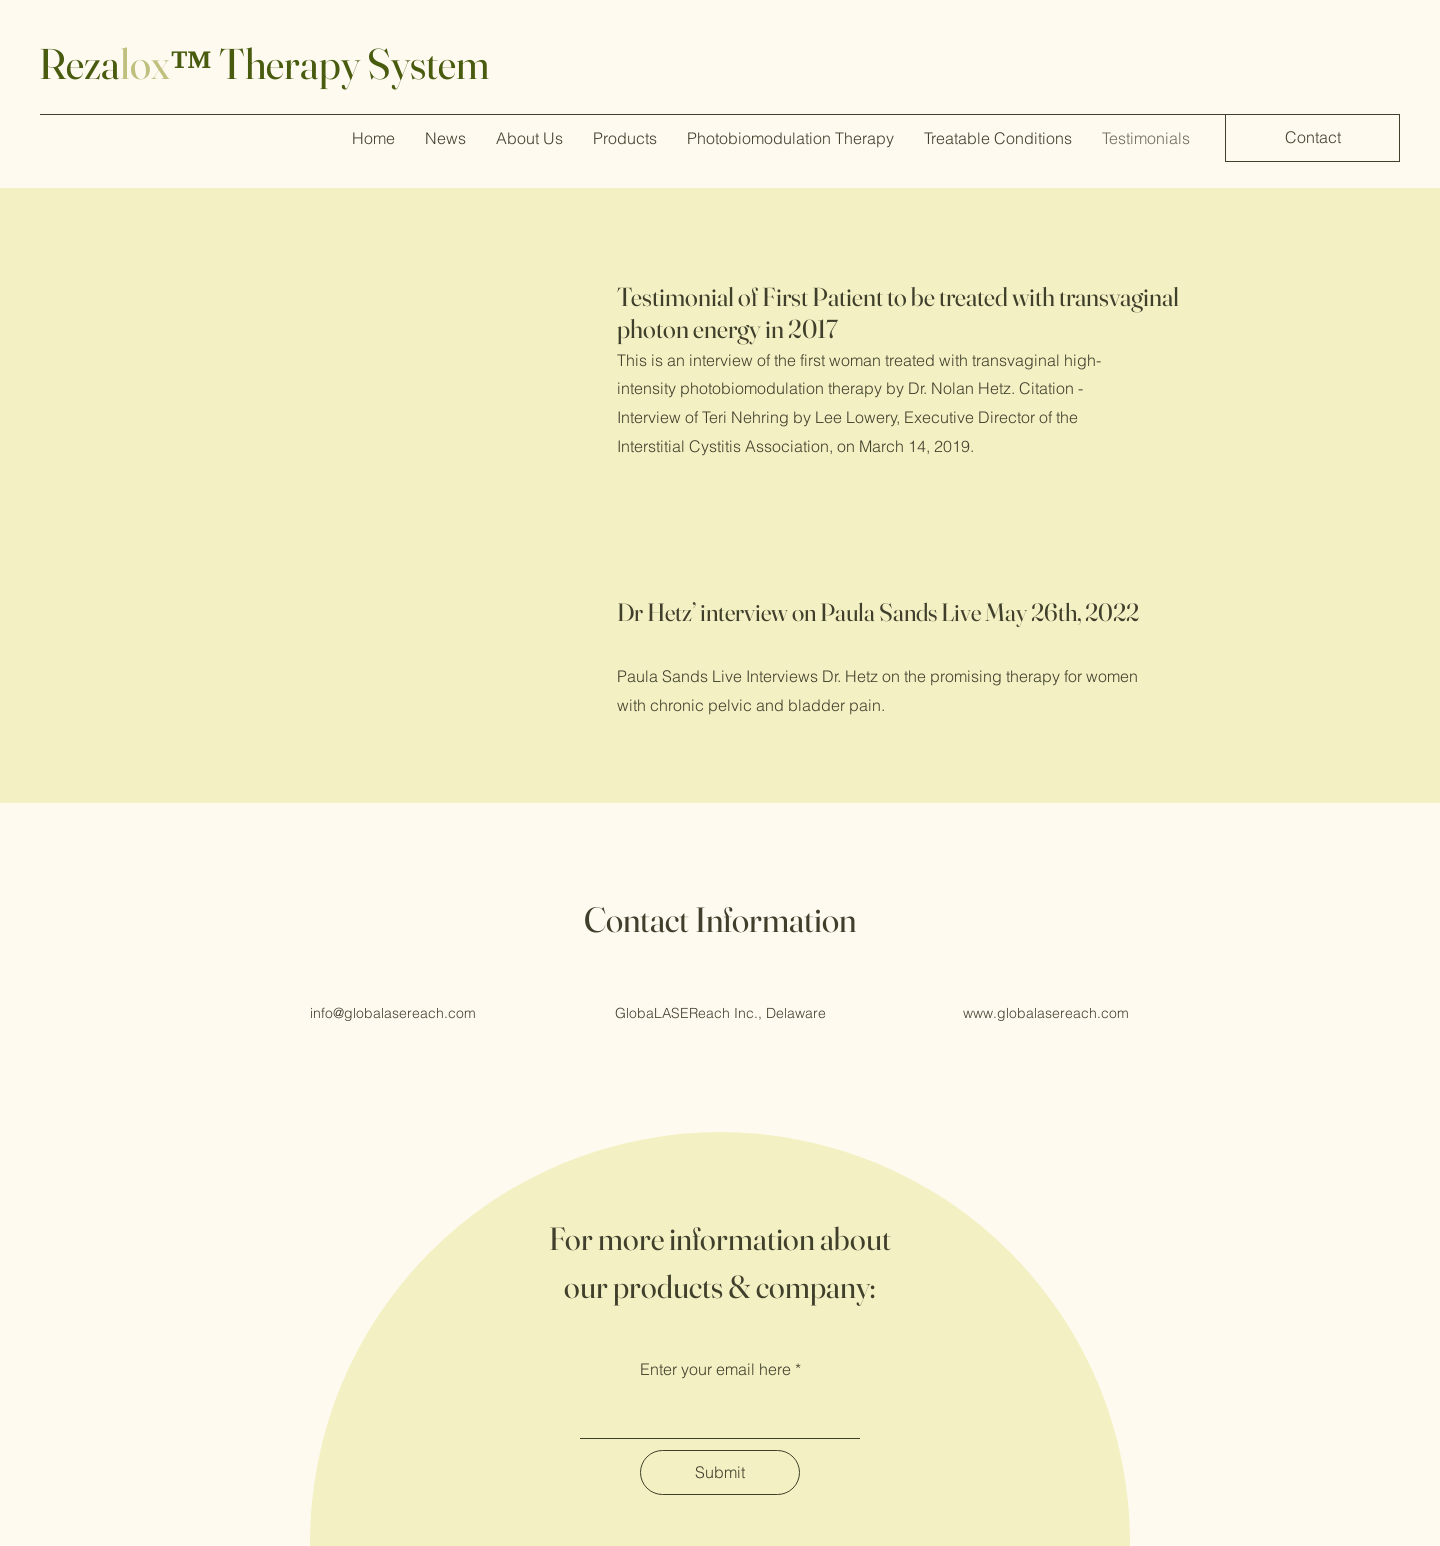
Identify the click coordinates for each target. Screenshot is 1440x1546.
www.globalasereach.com (1046, 1013)
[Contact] (1312, 138)
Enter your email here (715, 1369)
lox (145, 63)
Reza (79, 63)
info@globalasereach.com (393, 1013)
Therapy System (350, 63)
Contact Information (720, 919)
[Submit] (720, 1472)
